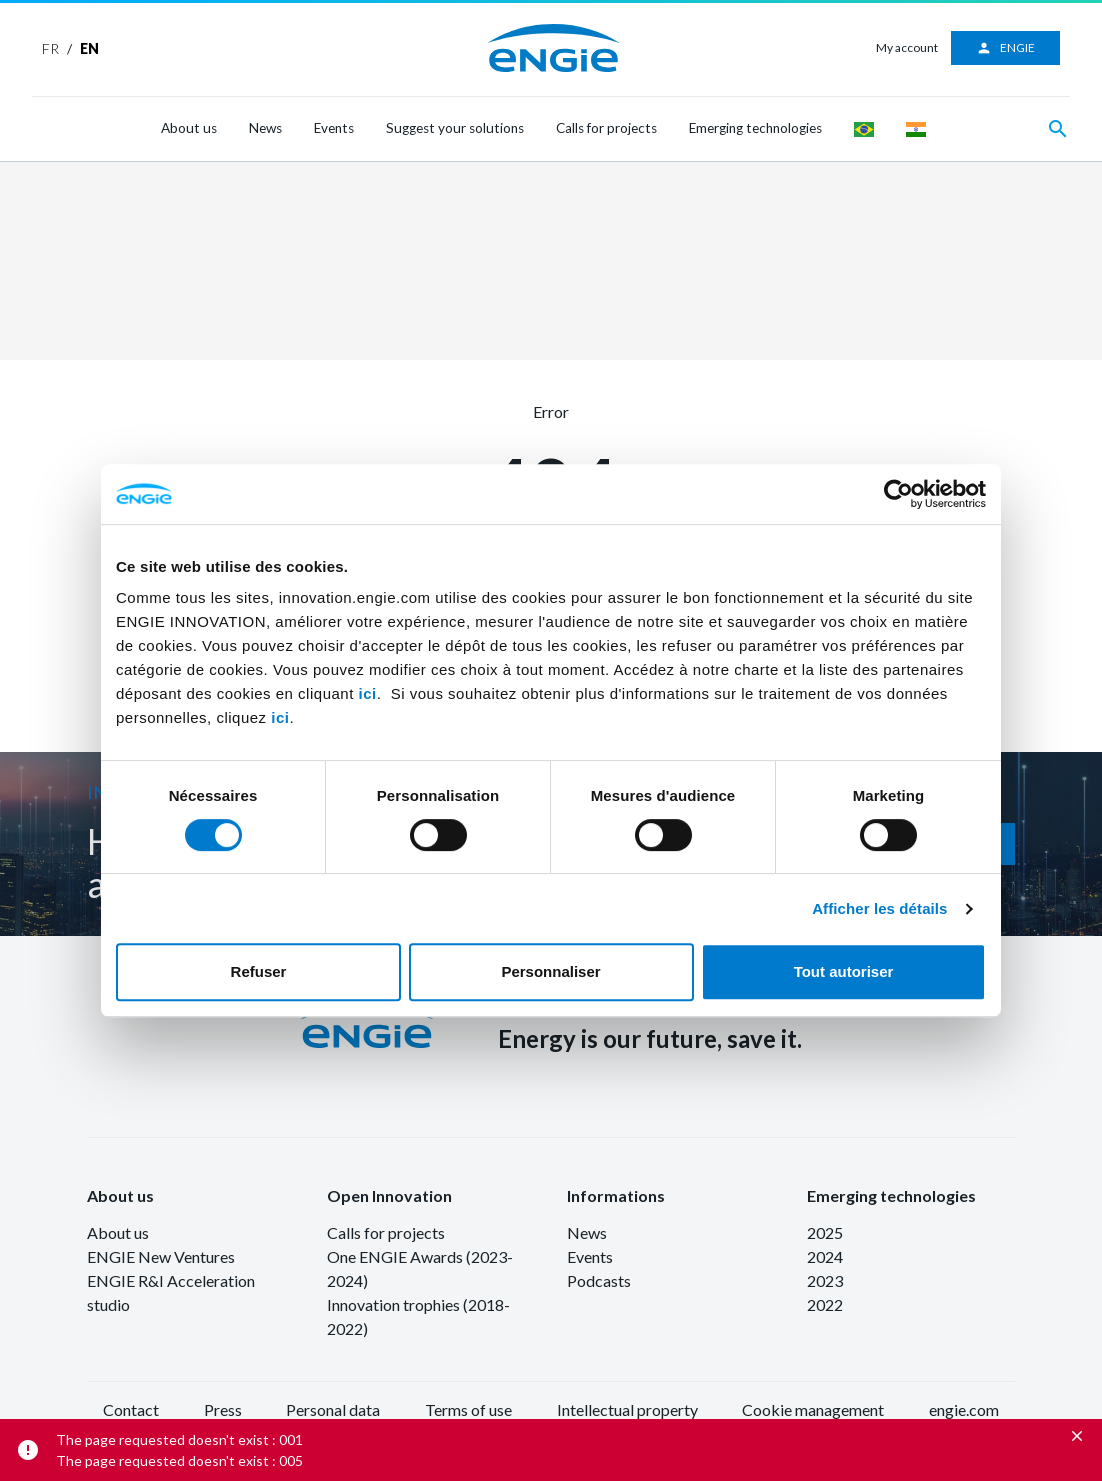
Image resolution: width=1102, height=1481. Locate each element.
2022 (825, 1304)
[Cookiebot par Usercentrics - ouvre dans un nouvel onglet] (898, 494)
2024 (825, 1256)
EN (89, 48)
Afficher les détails (879, 908)
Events (334, 128)
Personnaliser (550, 971)
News (265, 128)
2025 (825, 1232)
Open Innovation (389, 1195)
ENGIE (1005, 48)
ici (368, 693)
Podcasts (599, 1280)
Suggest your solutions (455, 128)
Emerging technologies (755, 128)
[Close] (1077, 1436)
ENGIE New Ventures (161, 1256)
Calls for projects (606, 128)
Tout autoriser (844, 971)
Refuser (259, 971)
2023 (825, 1280)
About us (189, 128)
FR (50, 48)
